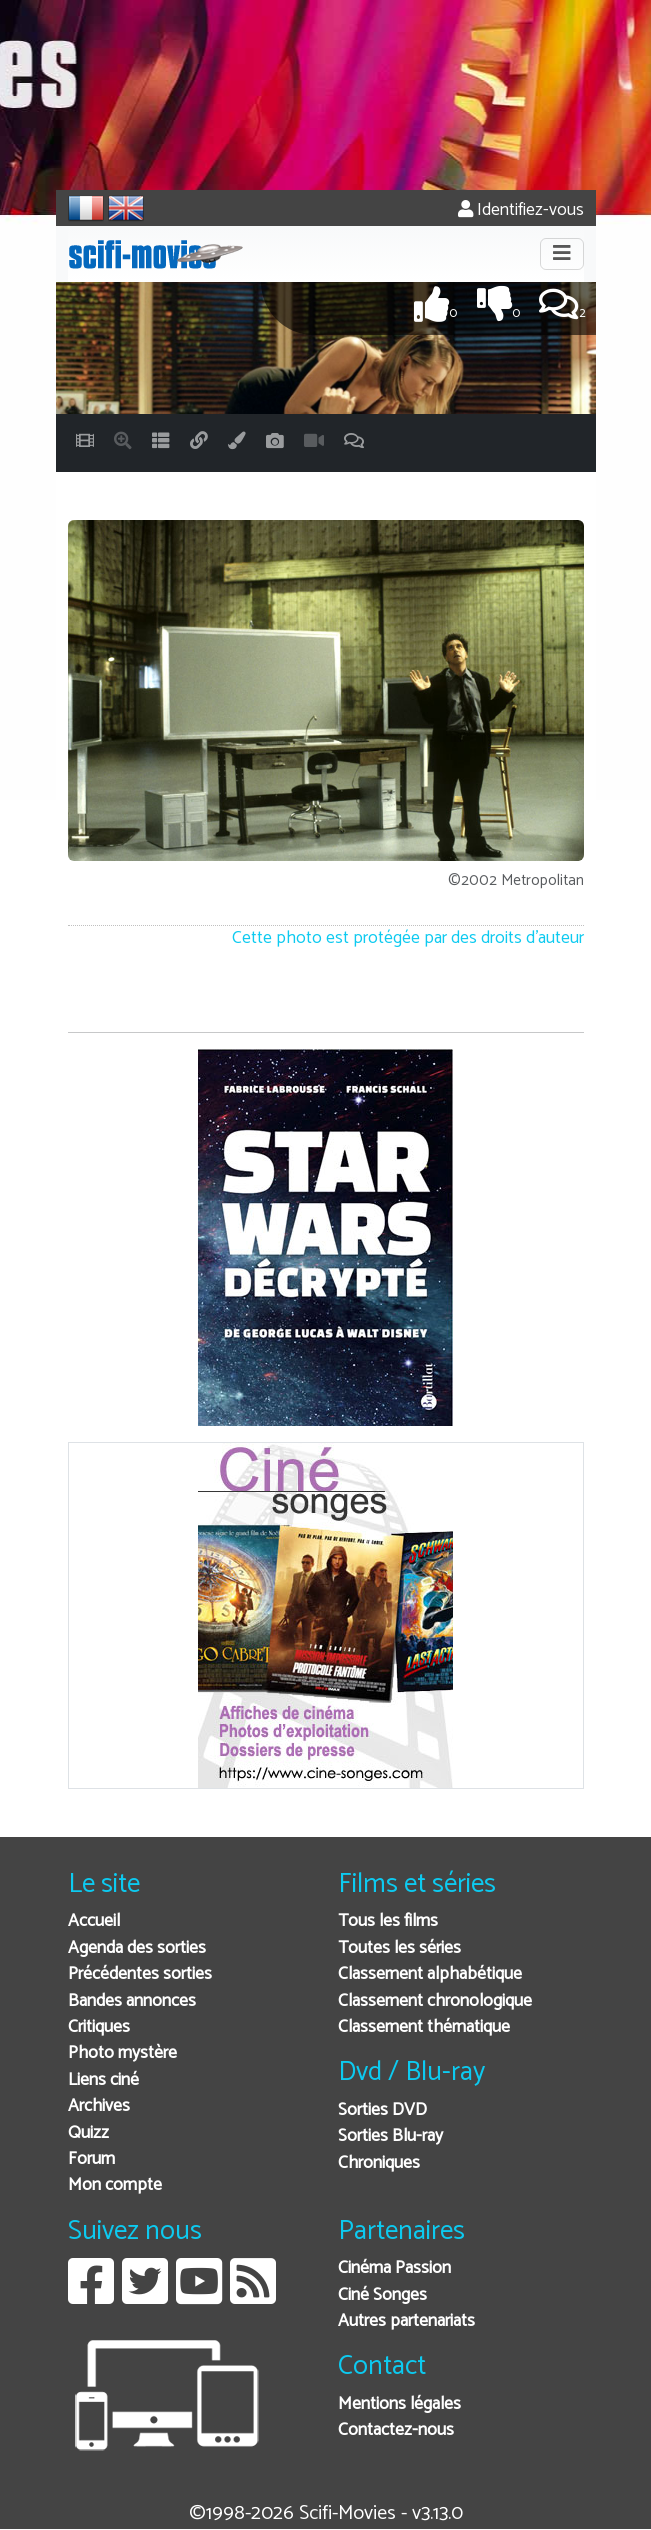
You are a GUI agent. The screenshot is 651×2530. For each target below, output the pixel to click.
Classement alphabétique (430, 1974)
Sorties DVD (382, 2110)
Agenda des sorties (137, 1948)
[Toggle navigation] (562, 254)
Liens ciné (103, 2080)
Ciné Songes (382, 2295)
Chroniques (379, 2163)
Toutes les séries (399, 1948)
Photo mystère (122, 2053)
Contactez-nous (396, 2430)
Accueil (94, 1921)
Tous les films (388, 1921)
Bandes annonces (132, 2001)
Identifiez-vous (521, 210)
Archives (99, 2106)
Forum (91, 2159)
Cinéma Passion (394, 2268)
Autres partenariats (406, 2321)
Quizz (88, 2133)
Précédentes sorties (140, 1974)
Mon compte (115, 2185)
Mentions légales (399, 2404)
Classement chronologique (435, 2001)
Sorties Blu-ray (390, 2136)
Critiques (99, 2027)
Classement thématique (424, 2027)
